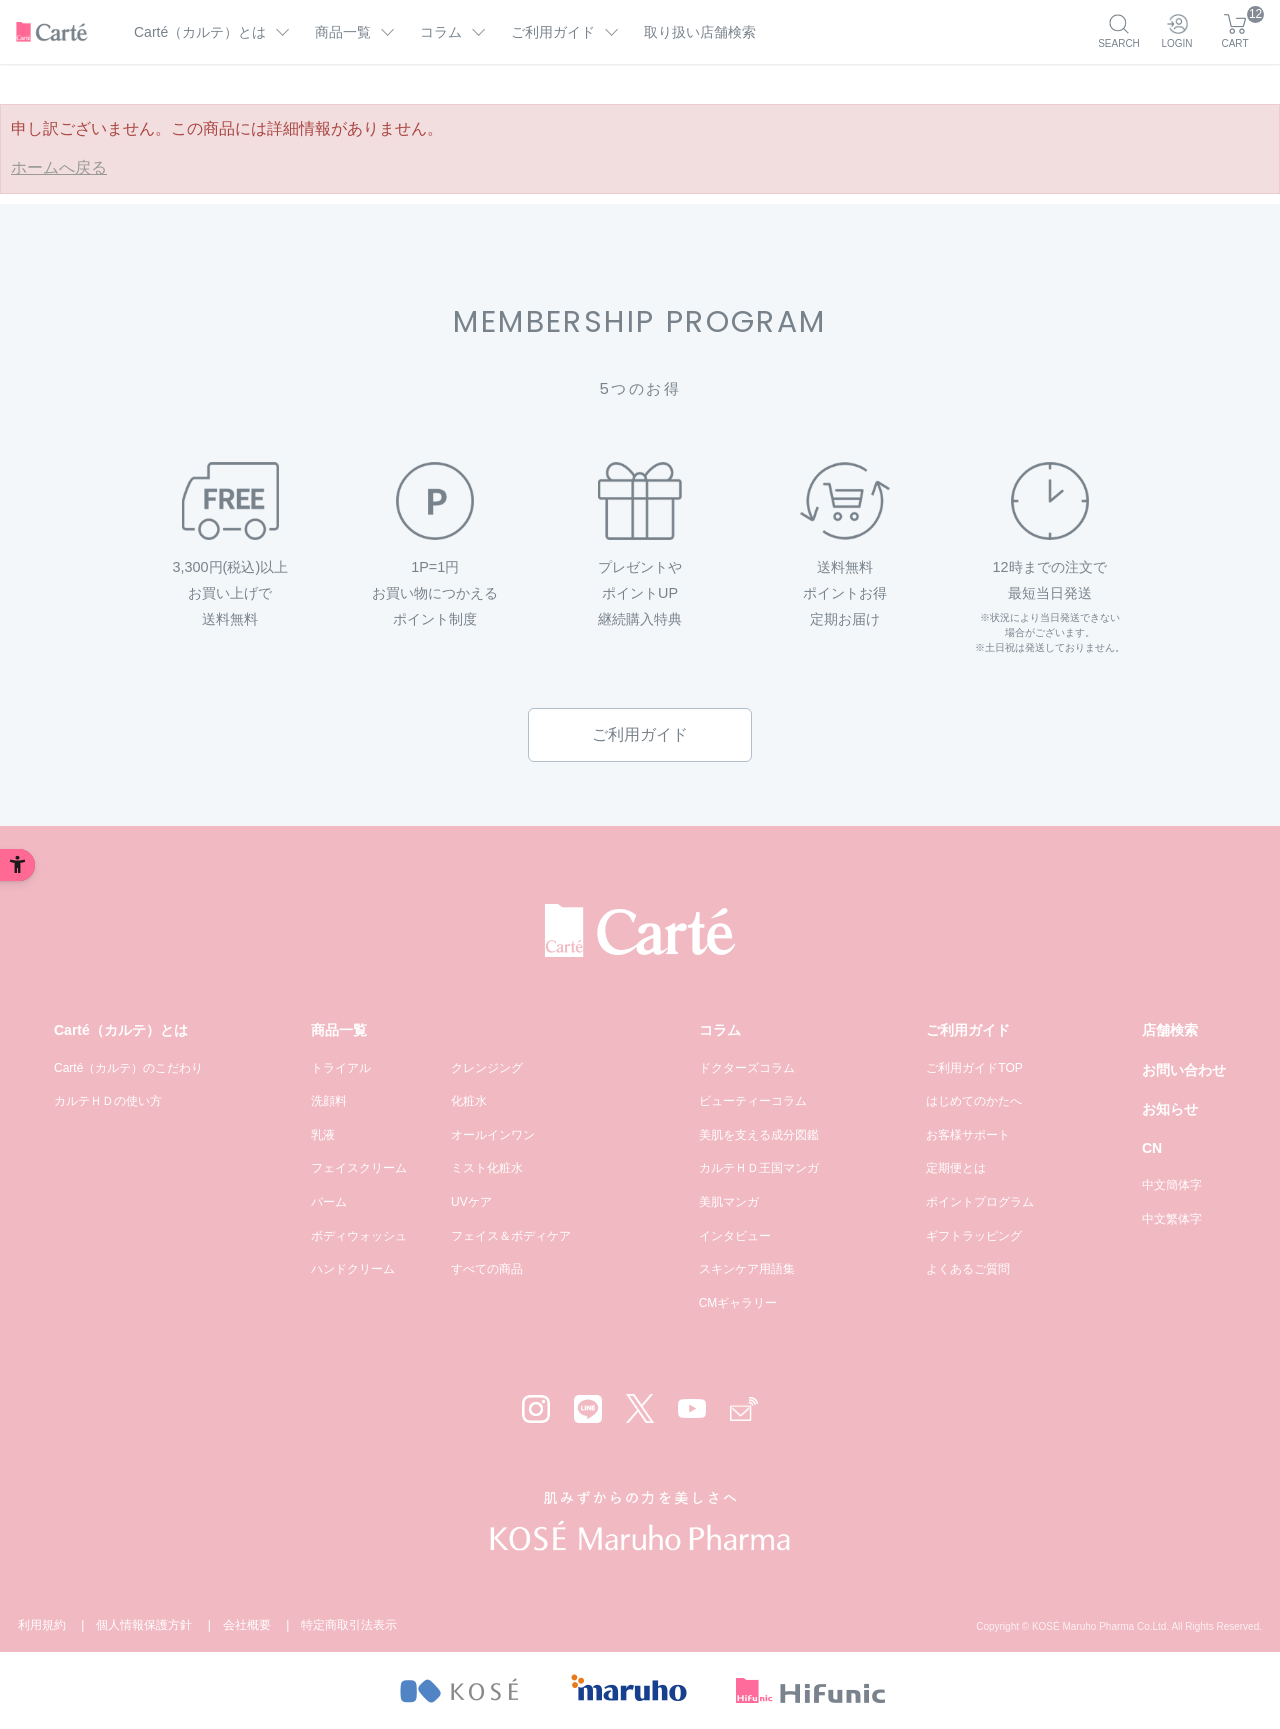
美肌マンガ (729, 1202)
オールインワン (493, 1135)
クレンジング (487, 1068)
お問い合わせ (1184, 1070)
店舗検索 (1170, 1030)
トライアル (341, 1068)
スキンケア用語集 (747, 1269)
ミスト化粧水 (487, 1168)
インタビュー (735, 1236)
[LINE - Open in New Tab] (588, 1409)
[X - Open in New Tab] (640, 1408)
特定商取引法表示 (349, 1625)
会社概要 (247, 1625)
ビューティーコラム (753, 1101)
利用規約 (42, 1625)
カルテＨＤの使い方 (108, 1101)
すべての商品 (487, 1269)
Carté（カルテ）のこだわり (128, 1068)
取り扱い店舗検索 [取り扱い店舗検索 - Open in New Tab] (700, 32)
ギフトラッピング (974, 1236)
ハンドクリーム (353, 1269)
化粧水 (469, 1101)
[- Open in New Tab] (458, 1690)
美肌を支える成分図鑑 (759, 1135)
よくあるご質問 (968, 1269)
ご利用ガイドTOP (974, 1068)
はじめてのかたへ (974, 1101)
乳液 (323, 1135)
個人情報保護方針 (144, 1625)
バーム (329, 1202)
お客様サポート (968, 1135)
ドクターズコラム (747, 1068)
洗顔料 (329, 1101)
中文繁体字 (1172, 1219)
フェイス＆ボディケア (511, 1236)
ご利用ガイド (640, 734)
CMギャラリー (738, 1303)
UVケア (471, 1202)
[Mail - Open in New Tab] (744, 1409)
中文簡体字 (1172, 1185)
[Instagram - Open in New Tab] (536, 1409)
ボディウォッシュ (359, 1236)
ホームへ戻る (59, 167)
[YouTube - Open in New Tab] (692, 1408)
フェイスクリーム (359, 1168)
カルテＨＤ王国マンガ (759, 1168)
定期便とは (956, 1168)
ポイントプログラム (980, 1202)
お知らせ (1170, 1109)
